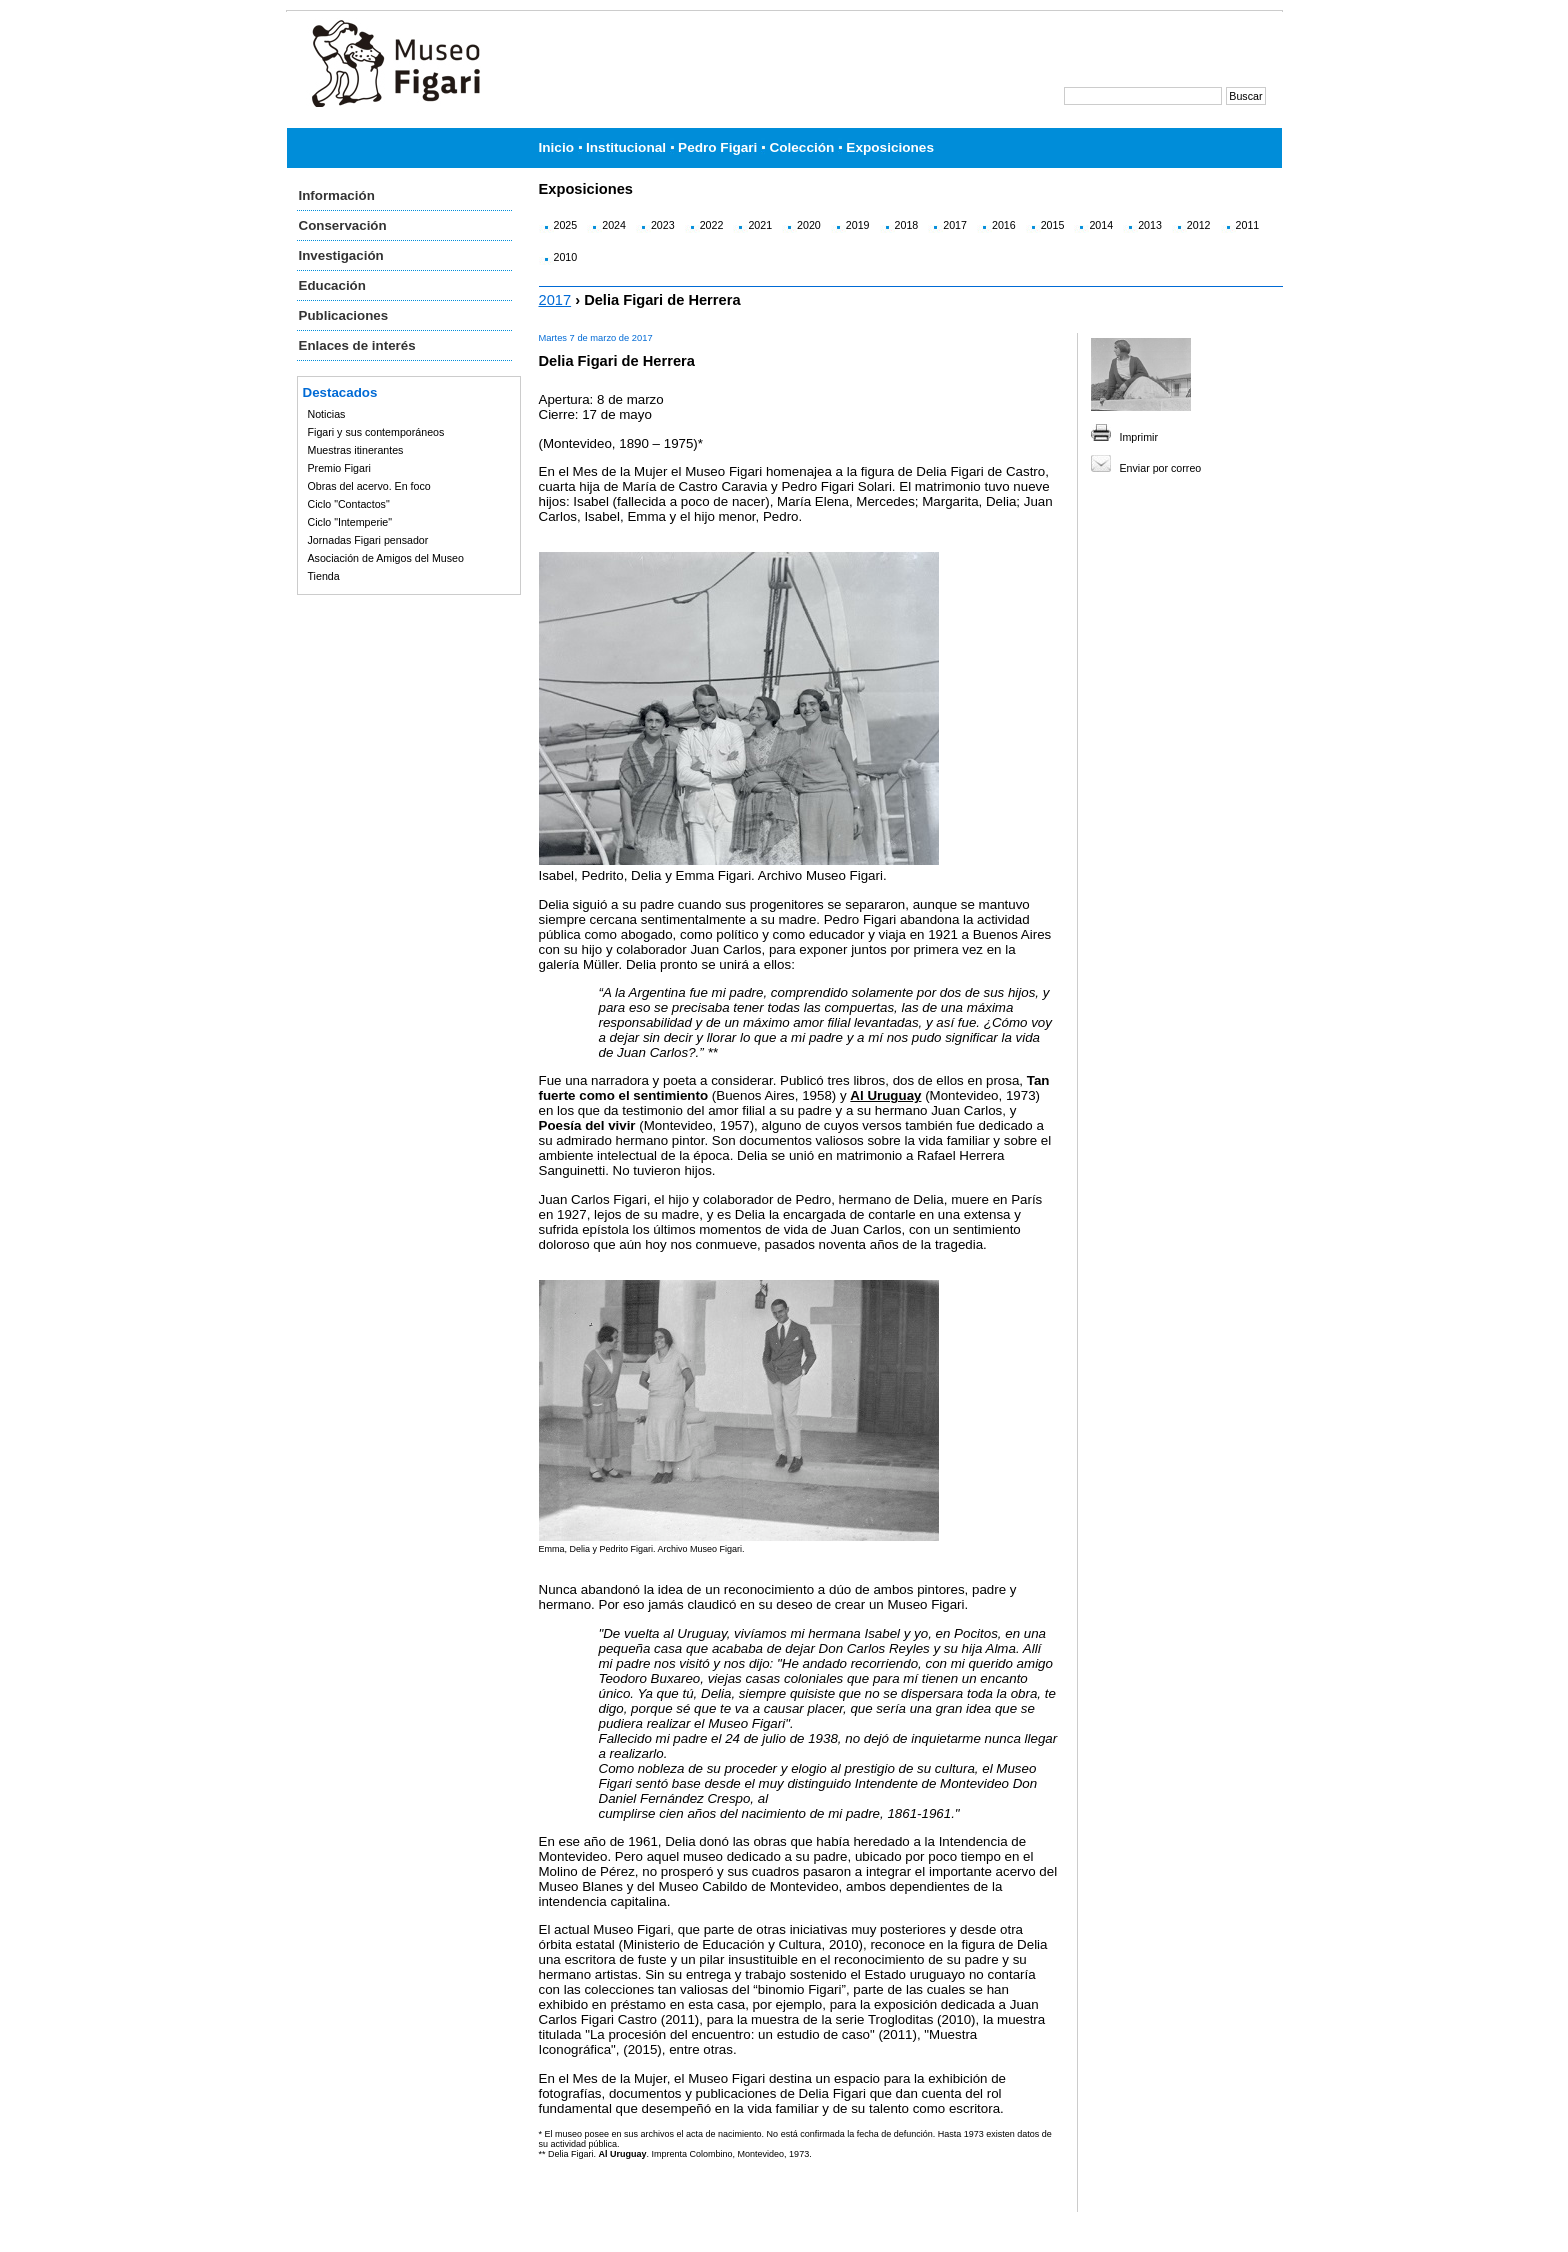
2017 (955, 225)
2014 (1101, 225)
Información (337, 195)
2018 (907, 225)
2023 (663, 225)
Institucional (626, 147)
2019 (858, 225)
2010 (566, 257)
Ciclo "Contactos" (349, 504)
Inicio (557, 147)
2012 (1199, 225)
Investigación (341, 255)
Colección (801, 147)
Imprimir (1139, 437)
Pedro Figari (717, 147)
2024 (614, 225)
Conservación (343, 225)
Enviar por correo (1161, 468)
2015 (1053, 225)
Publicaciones (344, 315)
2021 (760, 225)
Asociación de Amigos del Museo (386, 558)
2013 (1150, 225)
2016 (1004, 225)
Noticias (327, 414)
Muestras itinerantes (356, 450)
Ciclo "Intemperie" (350, 522)
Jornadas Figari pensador (368, 540)
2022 (712, 225)
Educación (332, 285)
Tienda (324, 576)
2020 (809, 225)
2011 (1248, 225)
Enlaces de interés (357, 345)
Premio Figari (339, 468)
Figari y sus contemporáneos (376, 432)
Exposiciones (890, 147)
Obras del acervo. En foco (369, 486)
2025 (566, 225)
